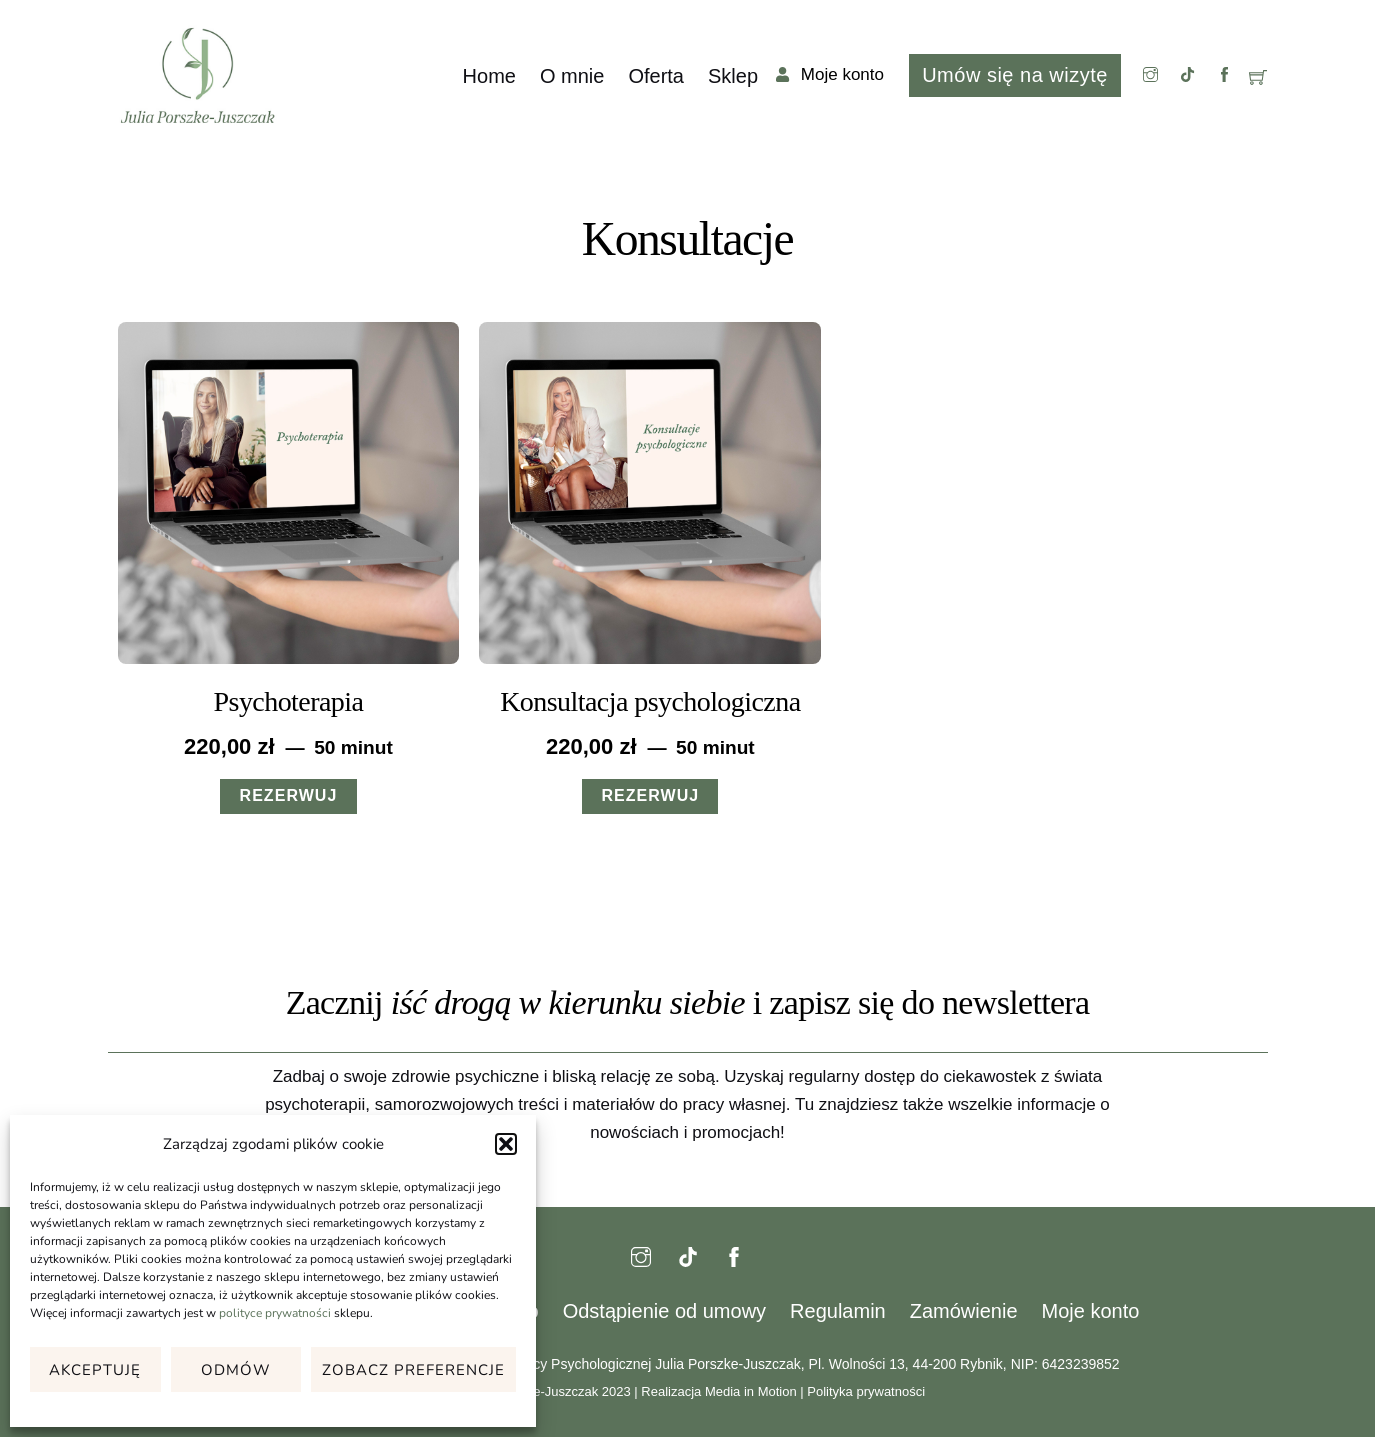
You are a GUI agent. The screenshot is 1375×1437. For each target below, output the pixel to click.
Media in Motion (751, 1391)
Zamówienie (964, 1311)
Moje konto (1091, 1311)
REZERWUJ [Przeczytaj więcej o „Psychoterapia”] (289, 795)
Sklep (733, 76)
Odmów (236, 1370)
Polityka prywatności (866, 1391)
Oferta (656, 76)
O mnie (572, 76)
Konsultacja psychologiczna (650, 701)
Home (489, 76)
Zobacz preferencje (413, 1370)
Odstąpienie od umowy (664, 1311)
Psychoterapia (289, 701)
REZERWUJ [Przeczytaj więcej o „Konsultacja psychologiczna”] (650, 795)
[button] (506, 1144)
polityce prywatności (275, 1313)
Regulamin (838, 1311)
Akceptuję (95, 1370)
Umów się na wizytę (1015, 75)
